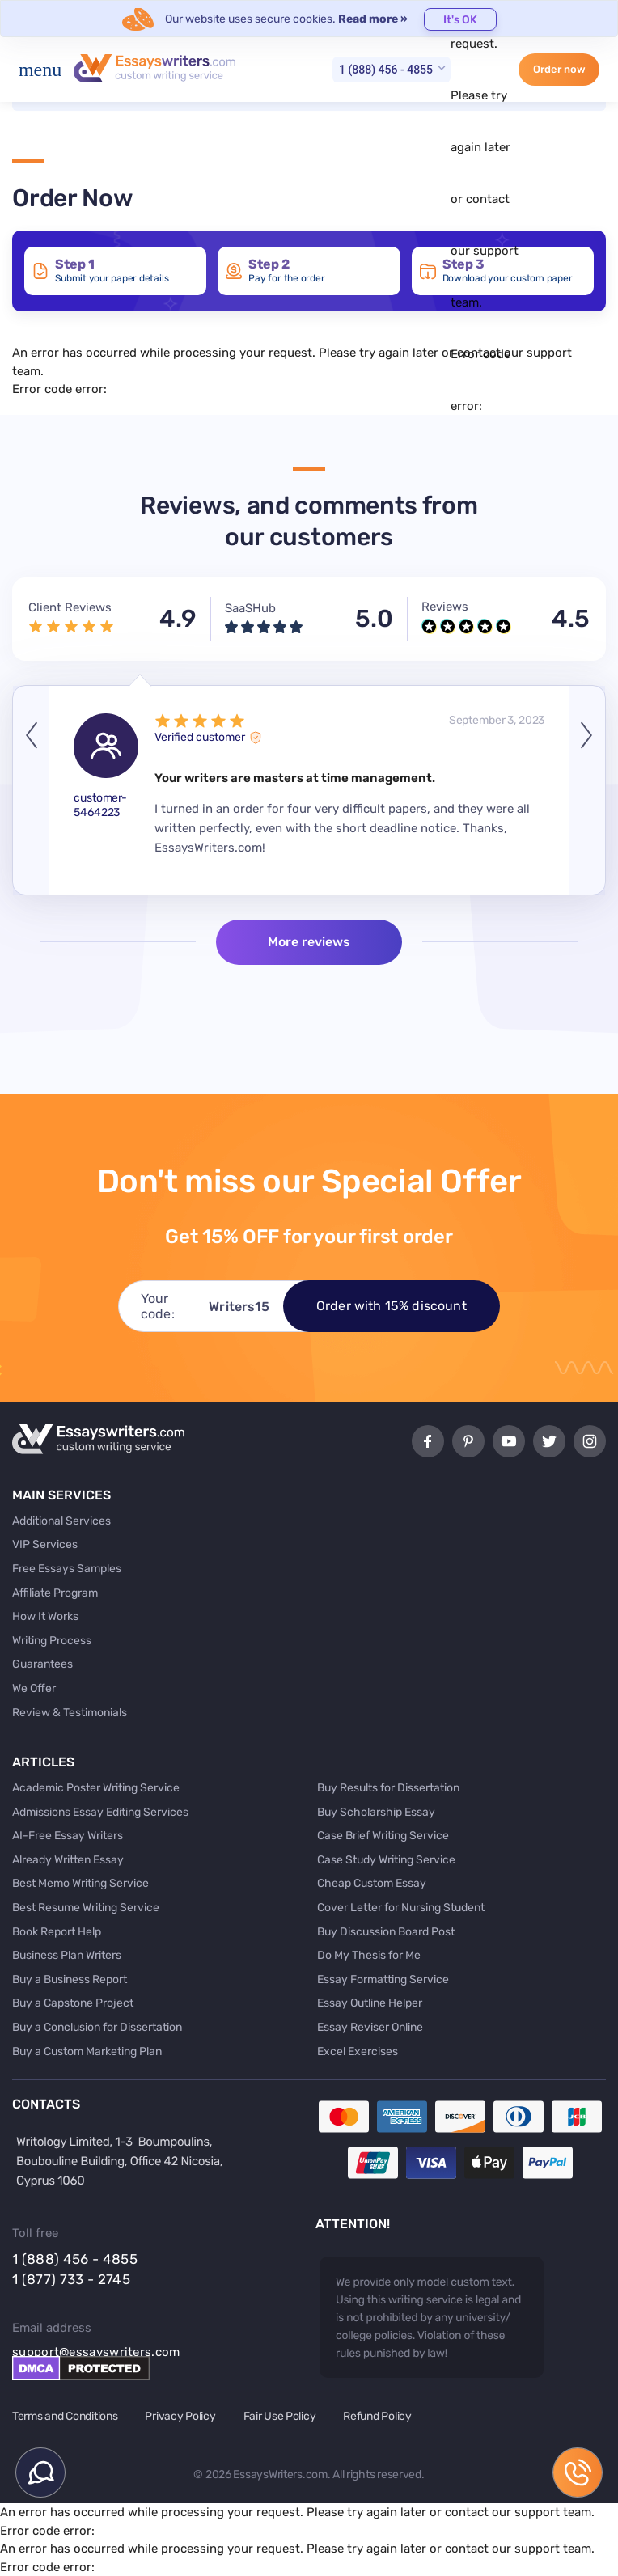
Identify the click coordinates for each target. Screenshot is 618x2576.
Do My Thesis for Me (369, 1955)
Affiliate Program (55, 1593)
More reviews (309, 942)
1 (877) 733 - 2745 (71, 2279)
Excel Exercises (357, 2051)
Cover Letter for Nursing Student (401, 1907)
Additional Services (61, 1521)
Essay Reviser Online (370, 2027)
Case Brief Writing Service (383, 1835)
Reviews (444, 606)
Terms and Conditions (64, 2416)
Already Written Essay (68, 1860)
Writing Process (51, 1641)
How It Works (45, 1616)
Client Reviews (70, 607)
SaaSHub (250, 608)
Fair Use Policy (279, 2416)
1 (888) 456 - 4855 (386, 69)
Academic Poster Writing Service (96, 1788)
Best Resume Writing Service (85, 1907)
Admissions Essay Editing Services (100, 1812)
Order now (559, 69)
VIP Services (45, 1544)
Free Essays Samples (66, 1569)
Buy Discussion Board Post (386, 1932)
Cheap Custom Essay (371, 1883)
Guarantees (42, 1664)
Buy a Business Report (69, 1979)
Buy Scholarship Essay (376, 1812)
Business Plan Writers (66, 1955)
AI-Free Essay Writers (67, 1835)
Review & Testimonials (69, 1712)
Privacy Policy (180, 2416)
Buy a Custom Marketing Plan (87, 2051)
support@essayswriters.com (96, 2352)
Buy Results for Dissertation (388, 1788)
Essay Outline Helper (369, 2003)
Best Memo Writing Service (80, 1883)
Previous (31, 790)
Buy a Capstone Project (72, 2003)
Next (587, 790)
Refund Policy (377, 2416)
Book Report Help (56, 1932)
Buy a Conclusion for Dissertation (97, 2027)
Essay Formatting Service (383, 1979)
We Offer (34, 1688)
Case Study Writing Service (386, 1860)
